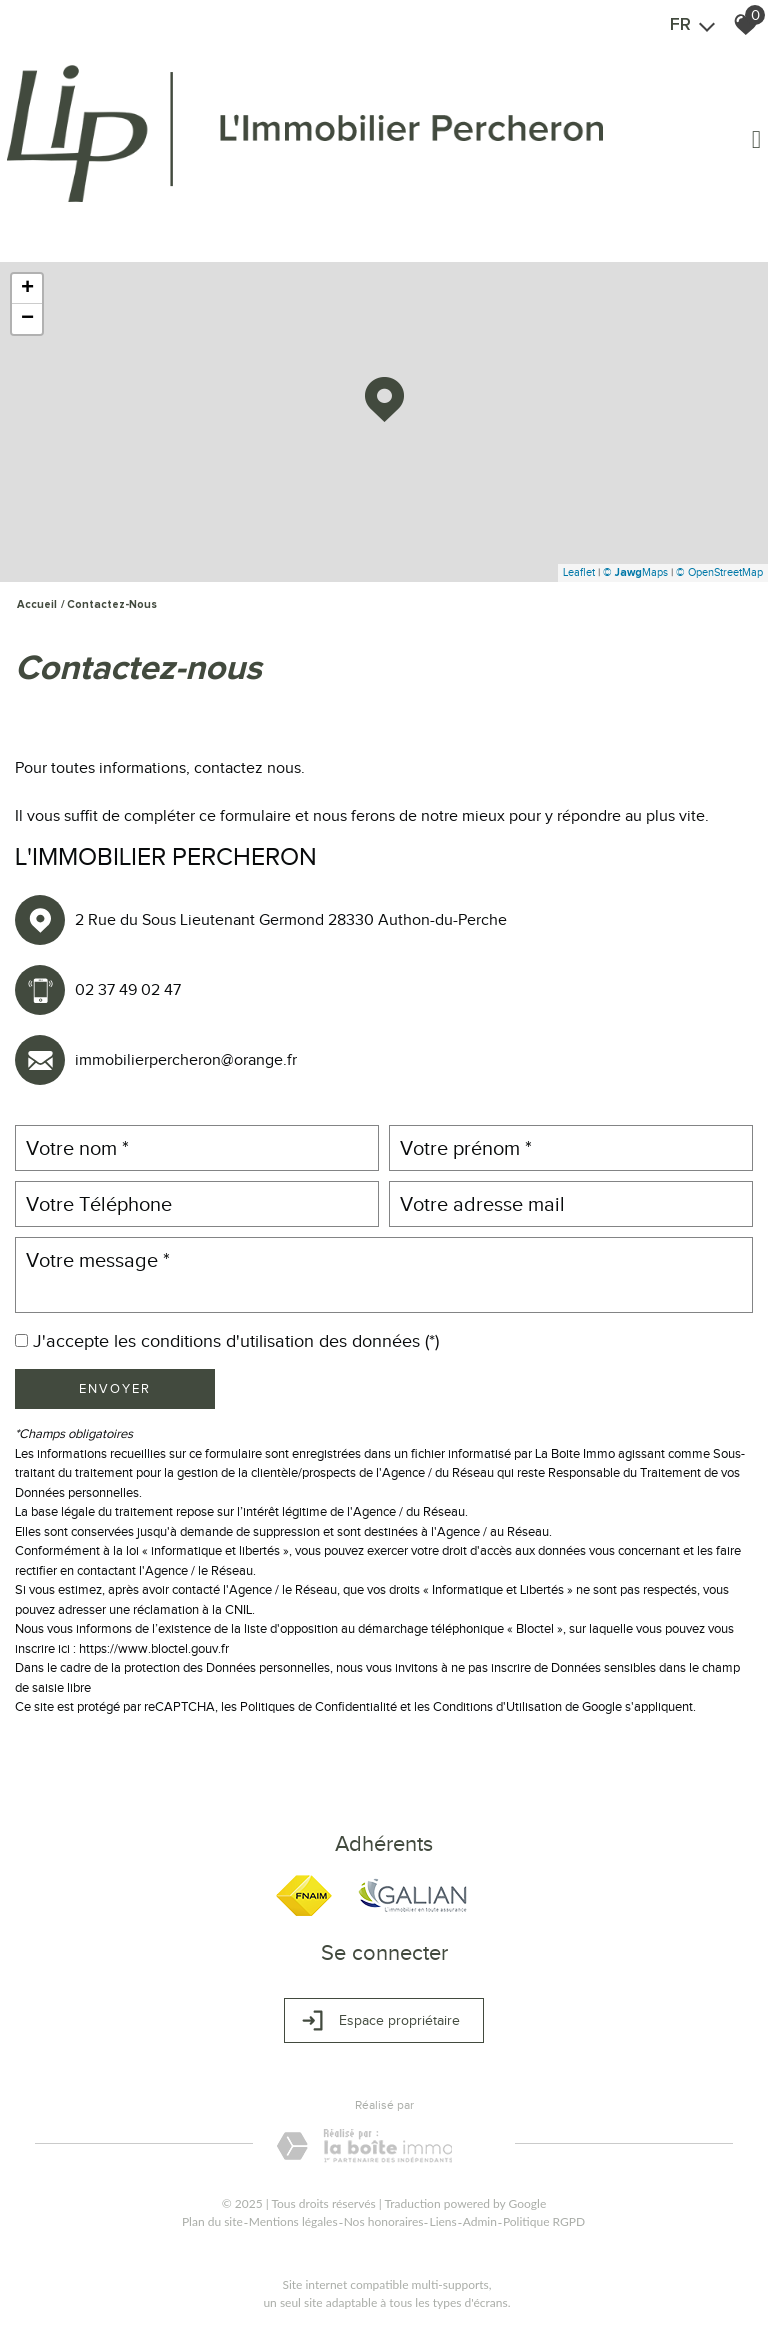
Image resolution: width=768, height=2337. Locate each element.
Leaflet (579, 572)
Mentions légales (293, 2221)
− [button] (27, 319)
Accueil (37, 604)
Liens (442, 2221)
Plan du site (212, 2221)
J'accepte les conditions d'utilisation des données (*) (236, 1341)
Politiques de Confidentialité (318, 1706)
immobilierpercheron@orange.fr (186, 1060)
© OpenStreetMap (719, 572)
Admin (480, 2221)
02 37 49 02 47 (128, 990)
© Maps (635, 572)
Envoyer (115, 1388)
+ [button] (27, 289)
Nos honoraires (384, 2221)
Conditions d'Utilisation (497, 1706)
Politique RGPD (544, 2221)
